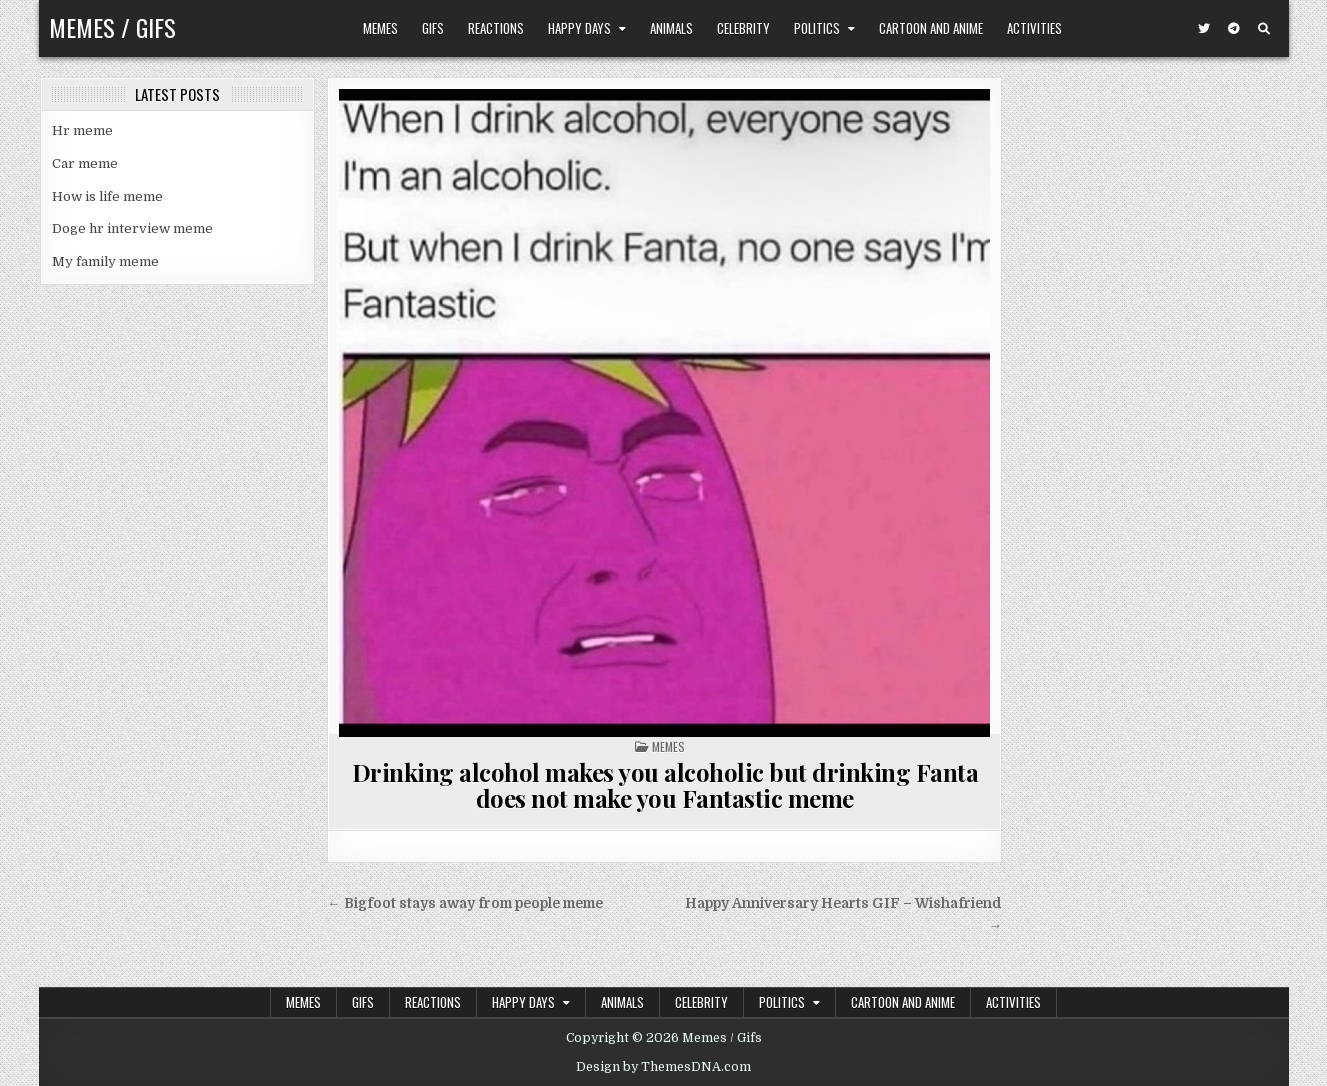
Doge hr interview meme (132, 228)
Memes (380, 28)
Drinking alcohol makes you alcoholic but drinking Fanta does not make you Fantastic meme (665, 785)
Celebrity (743, 28)
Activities (1034, 28)
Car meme (85, 163)
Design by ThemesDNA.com (663, 1067)
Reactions (496, 28)
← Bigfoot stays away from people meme (465, 903)
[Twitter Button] (1204, 29)
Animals (671, 28)
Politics (817, 28)
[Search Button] (1264, 29)
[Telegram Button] (1234, 29)
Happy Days (579, 28)
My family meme (105, 261)
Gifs (433, 28)
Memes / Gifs (112, 27)
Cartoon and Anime (931, 28)
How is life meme (107, 196)
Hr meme (82, 130)
